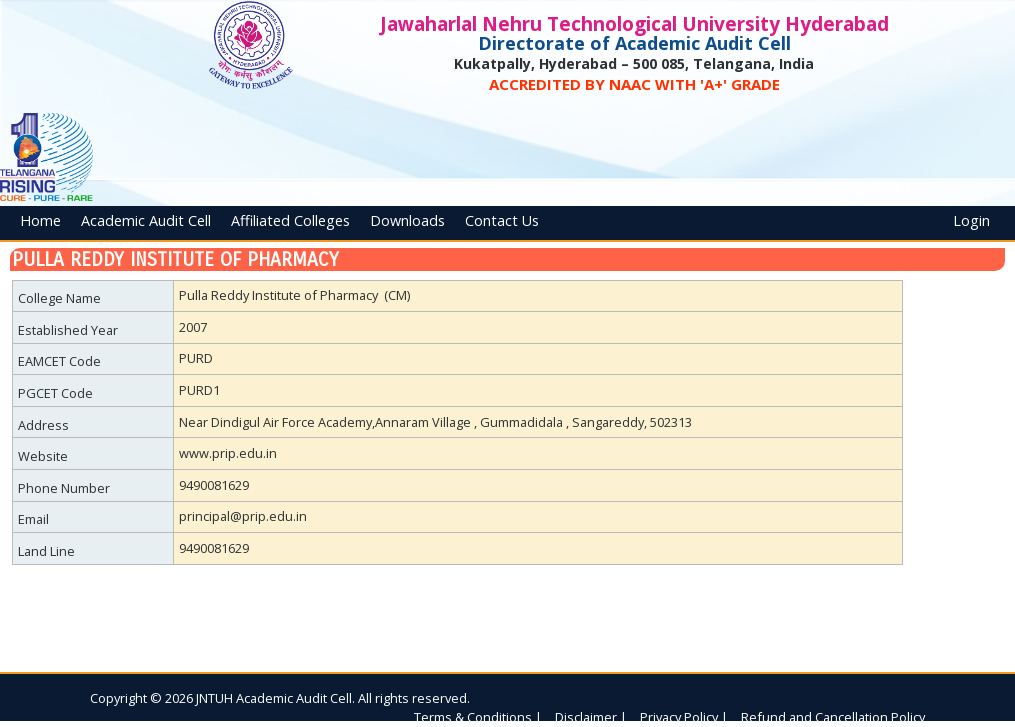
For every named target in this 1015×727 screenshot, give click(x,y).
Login (971, 220)
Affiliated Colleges (290, 220)
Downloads (407, 220)
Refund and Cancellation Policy (833, 717)
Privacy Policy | (684, 717)
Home (40, 220)
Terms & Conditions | (478, 717)
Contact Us (502, 220)
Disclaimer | (591, 717)
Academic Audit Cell (146, 220)
